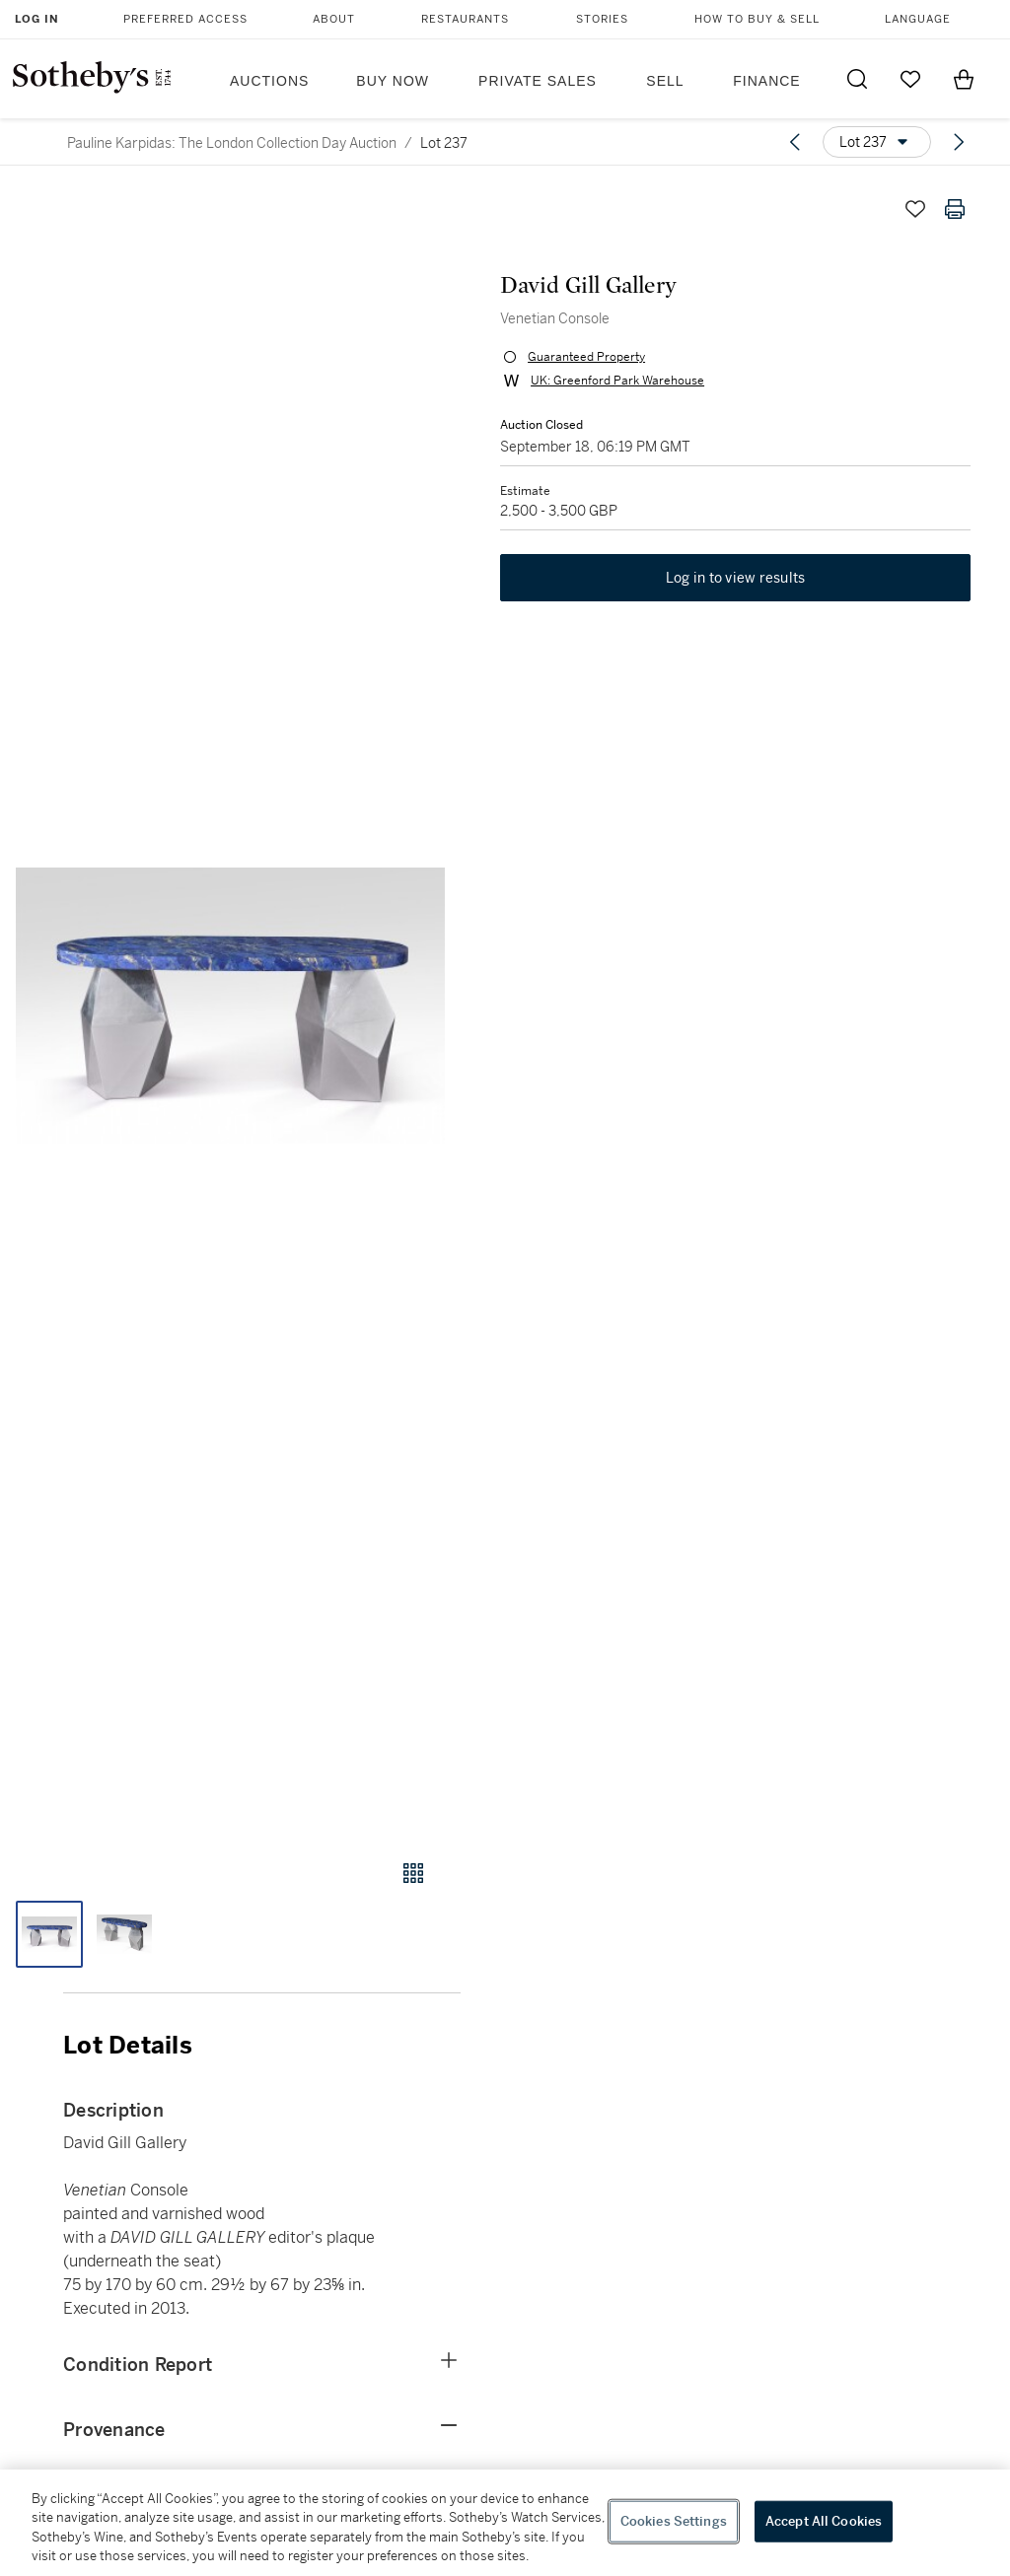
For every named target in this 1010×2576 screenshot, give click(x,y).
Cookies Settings (673, 2521)
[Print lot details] (955, 209)
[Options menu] (877, 142)
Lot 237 (444, 143)
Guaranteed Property (586, 357)
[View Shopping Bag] (963, 79)
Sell (665, 81)
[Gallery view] (413, 1873)
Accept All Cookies (823, 2521)
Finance (766, 81)
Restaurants (465, 19)
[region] (505, 2523)
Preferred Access (185, 19)
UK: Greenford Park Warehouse (617, 380)
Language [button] (918, 19)
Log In (37, 19)
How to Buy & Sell (757, 19)
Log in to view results (736, 578)
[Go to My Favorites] (910, 79)
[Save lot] (915, 209)
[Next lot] (958, 142)
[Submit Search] (857, 79)
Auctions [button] (269, 81)
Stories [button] (602, 19)
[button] (230, 1005)
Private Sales (537, 81)
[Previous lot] (795, 142)
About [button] (334, 19)
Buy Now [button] (392, 81)
